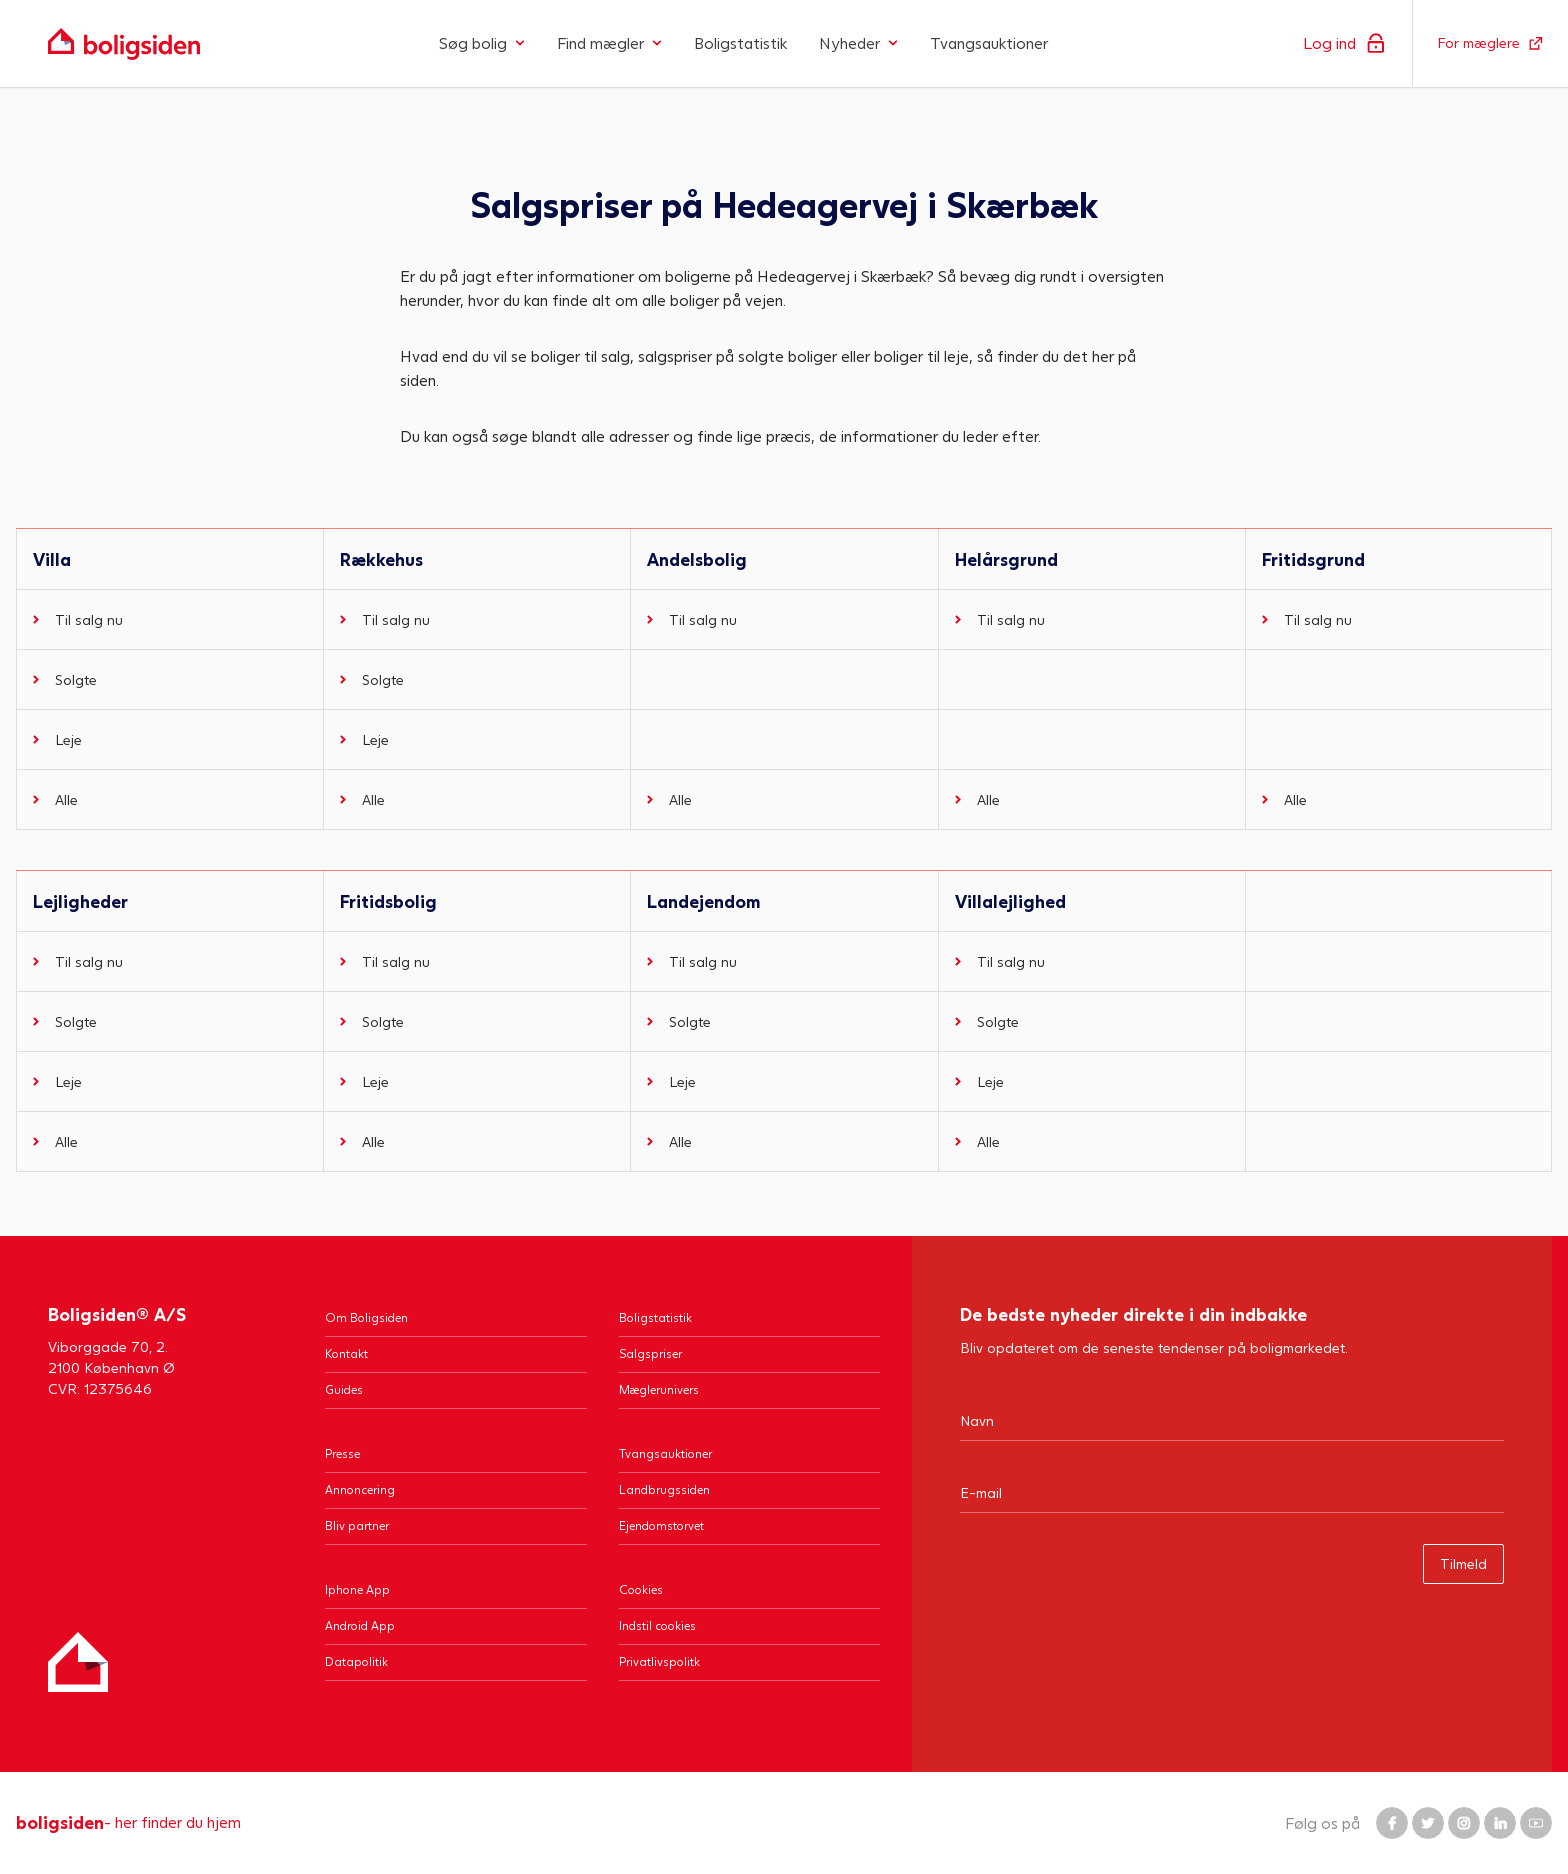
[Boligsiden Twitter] (1428, 1823)
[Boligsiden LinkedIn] (1500, 1823)
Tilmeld (1463, 1563)
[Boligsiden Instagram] (1464, 1823)
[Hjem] (78, 1662)
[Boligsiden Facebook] (1392, 1823)
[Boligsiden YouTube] (1536, 1823)
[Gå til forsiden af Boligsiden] (124, 43)
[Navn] (1232, 1420)
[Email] (1232, 1492)
